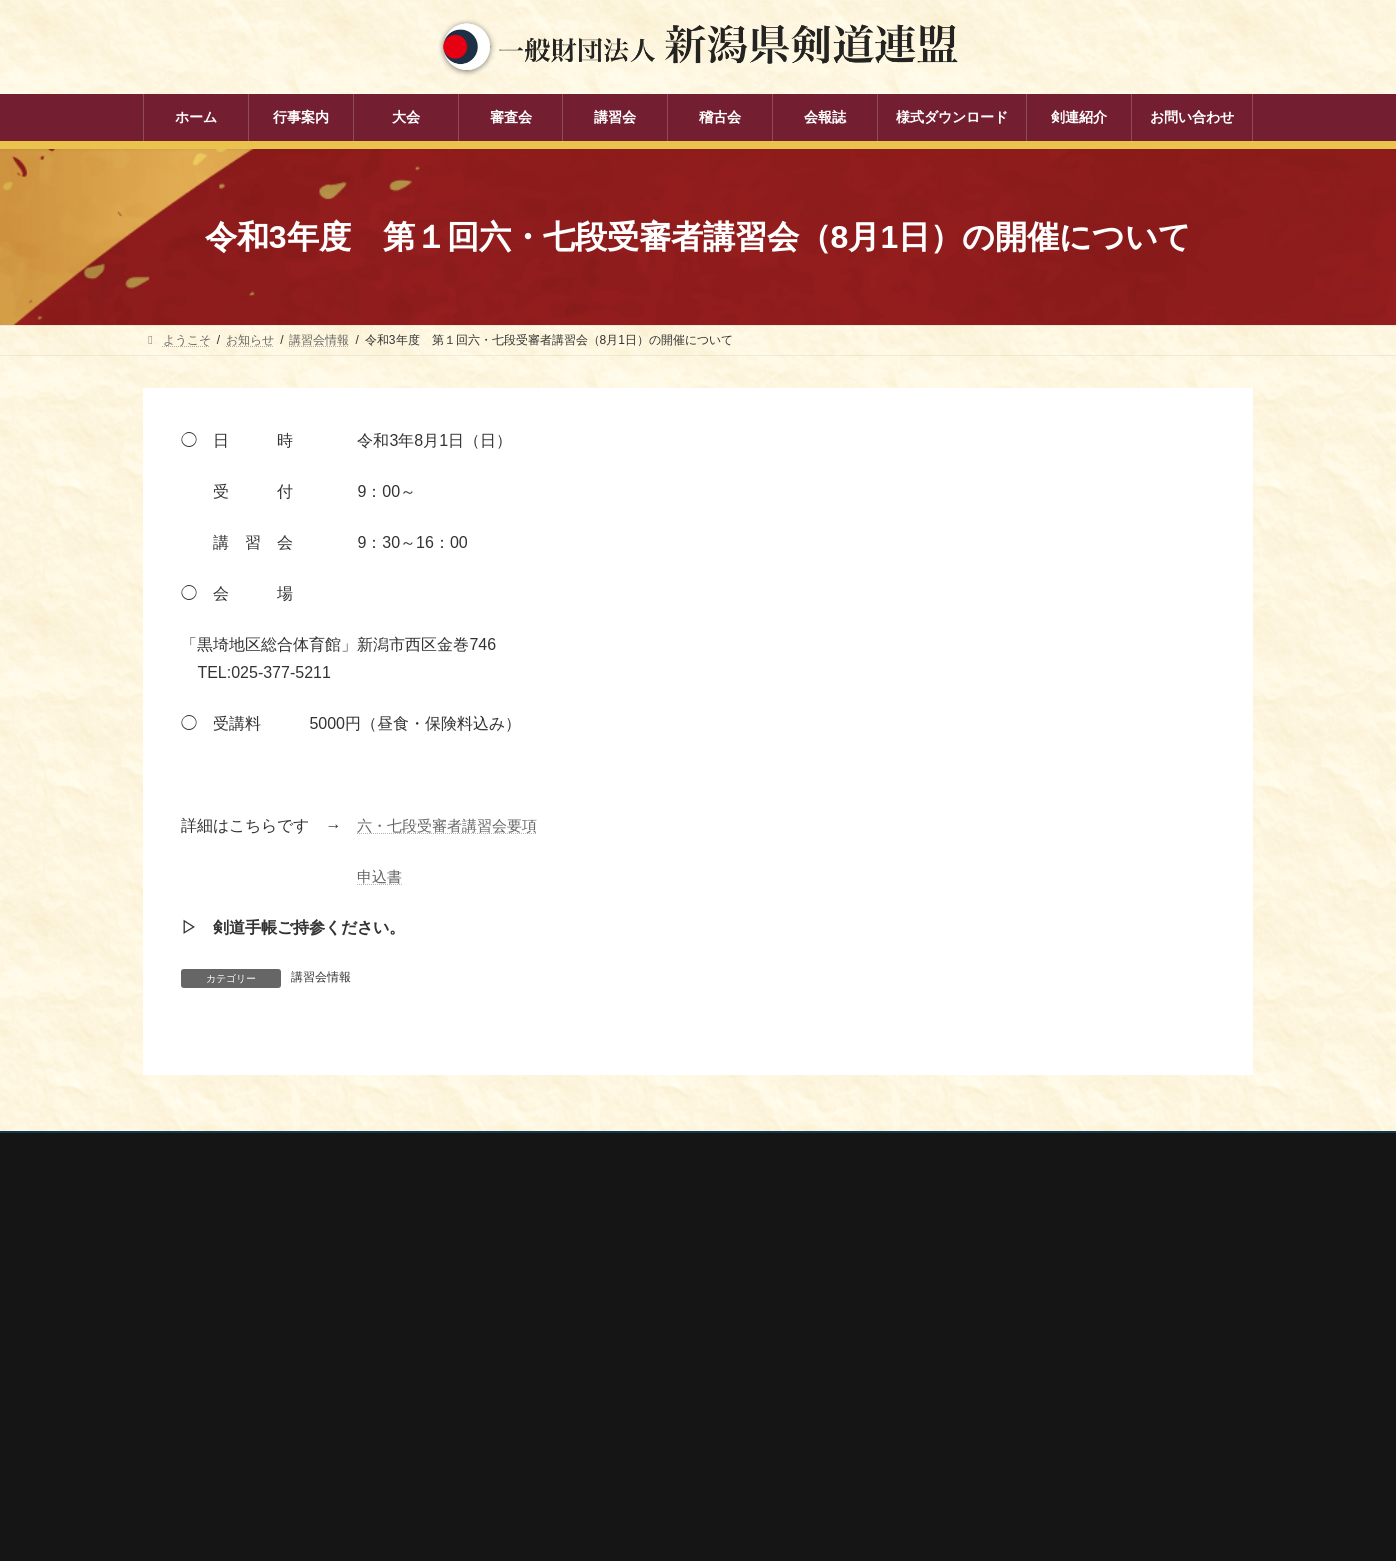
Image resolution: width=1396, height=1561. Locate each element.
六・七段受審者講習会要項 (453, 825)
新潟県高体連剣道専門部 (987, 1407)
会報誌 (553, 1440)
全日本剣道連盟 (963, 1300)
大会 (547, 1301)
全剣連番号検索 (963, 1274)
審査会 (553, 1336)
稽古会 (553, 1405)
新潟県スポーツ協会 (975, 1327)
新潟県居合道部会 (969, 1380)
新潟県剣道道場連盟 (975, 1353)
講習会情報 (321, 977)
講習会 (553, 1370)
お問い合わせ (334, 1151)
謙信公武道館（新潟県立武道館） (1011, 1433)
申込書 (381, 876)
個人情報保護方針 (210, 1151)
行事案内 (559, 1266)
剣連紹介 (559, 1475)
